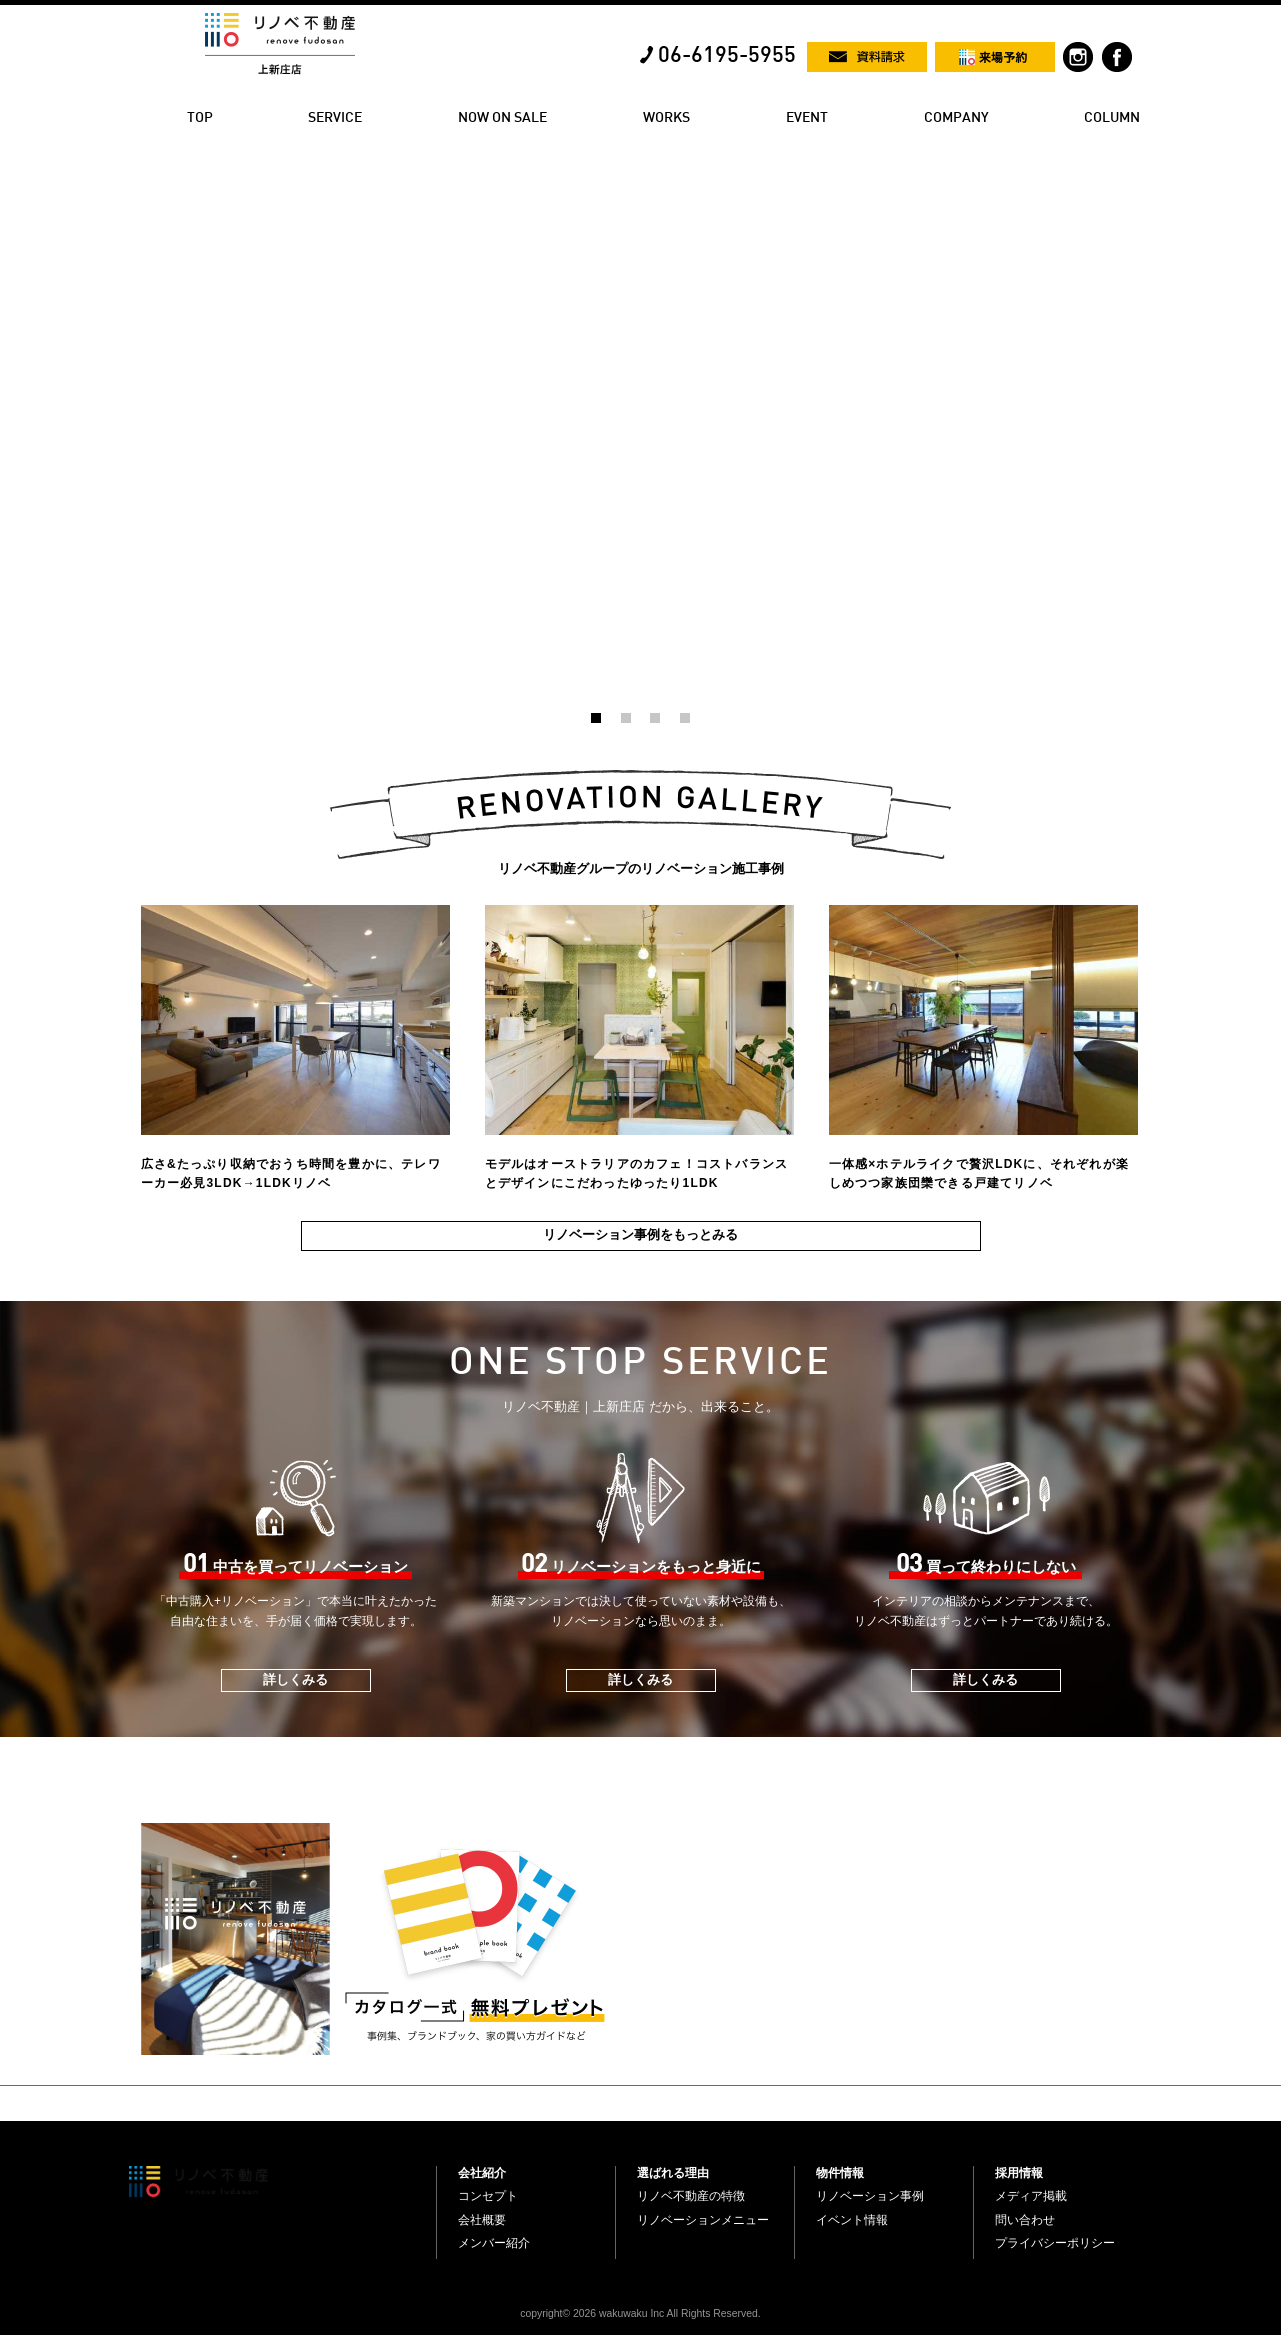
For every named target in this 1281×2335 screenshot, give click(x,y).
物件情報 (840, 2173)
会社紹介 (482, 2173)
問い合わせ (1025, 2220)
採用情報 (1019, 2173)
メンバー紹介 (494, 2243)
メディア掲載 (1031, 2196)
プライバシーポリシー (1055, 2243)
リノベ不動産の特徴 (691, 2196)
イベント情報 (852, 2220)
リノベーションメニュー (703, 2220)
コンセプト (488, 2196)
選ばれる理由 (673, 2173)
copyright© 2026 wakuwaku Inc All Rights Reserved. (640, 2313)
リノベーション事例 (870, 2196)
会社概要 (482, 2220)
